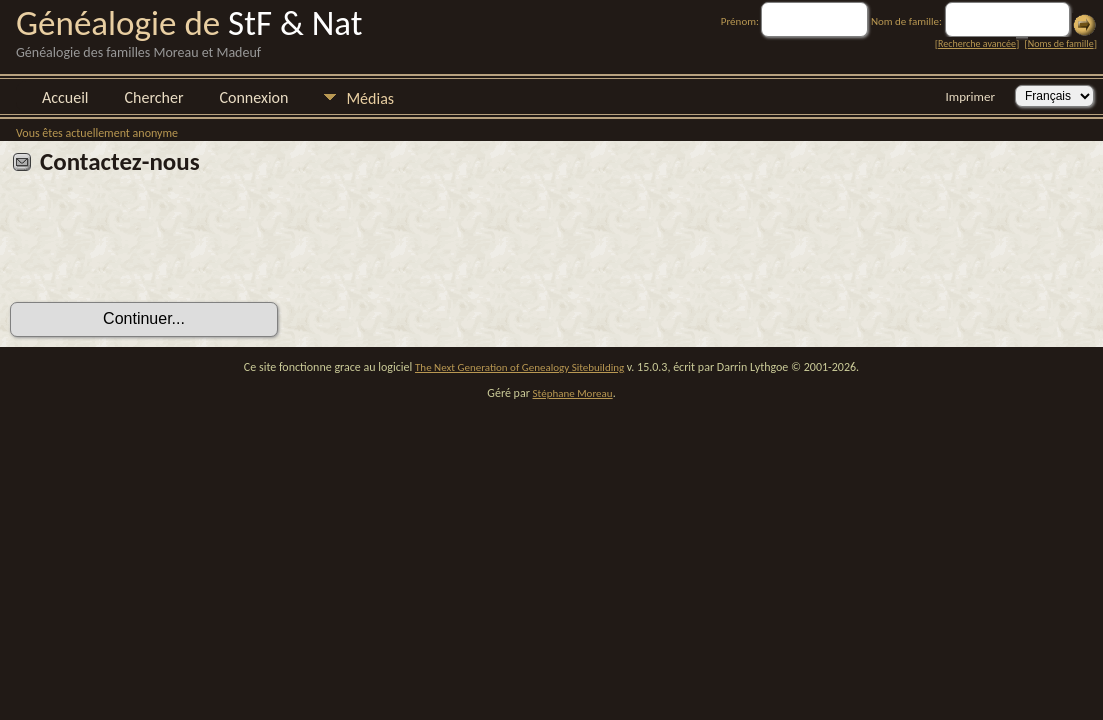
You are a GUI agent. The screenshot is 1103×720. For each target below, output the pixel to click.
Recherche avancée (977, 43)
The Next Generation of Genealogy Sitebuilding (519, 367)
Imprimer (970, 96)
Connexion (253, 97)
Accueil (65, 97)
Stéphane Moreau (573, 393)
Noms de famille (1061, 43)
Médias (370, 98)
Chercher (154, 97)
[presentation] (162, 246)
